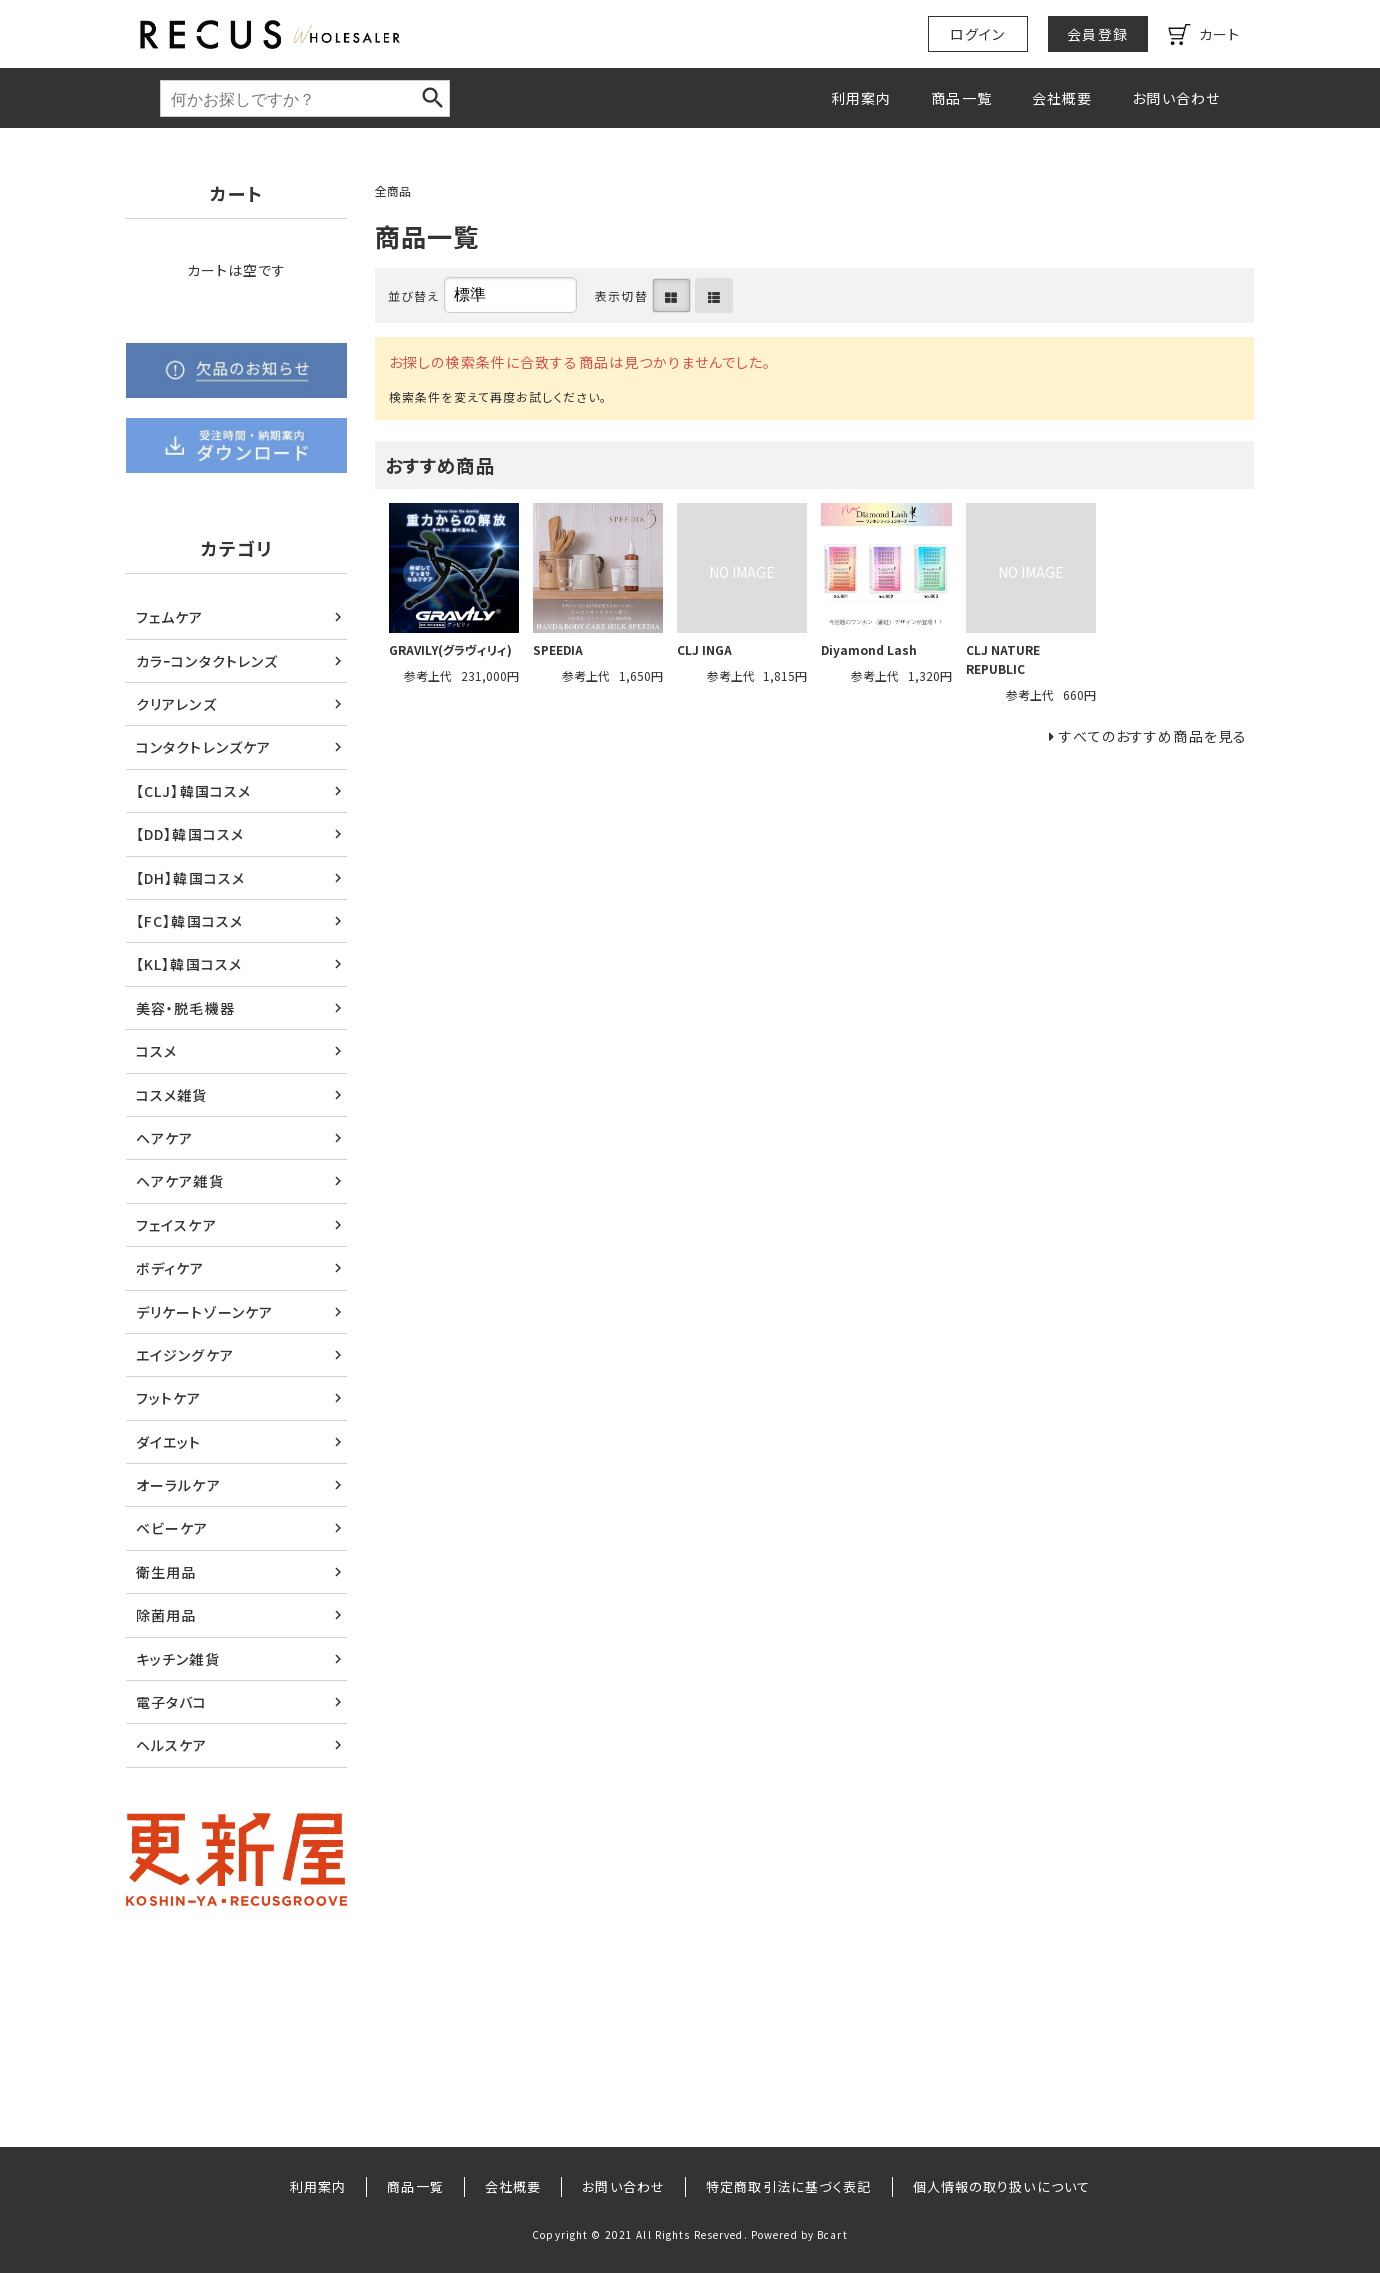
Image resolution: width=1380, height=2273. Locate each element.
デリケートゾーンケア (204, 1312)
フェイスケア (176, 1225)
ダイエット (169, 1442)
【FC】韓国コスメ (189, 921)
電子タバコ (172, 1702)
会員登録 (1097, 34)
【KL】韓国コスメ (189, 964)
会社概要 (1062, 98)
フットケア (169, 1398)
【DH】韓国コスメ (190, 878)
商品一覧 (961, 98)
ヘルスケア (172, 1745)
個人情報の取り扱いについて (1002, 2186)
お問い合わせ (1176, 98)
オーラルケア (178, 1485)
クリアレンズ (176, 704)
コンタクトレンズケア (203, 747)
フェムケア (170, 617)
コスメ (156, 1051)
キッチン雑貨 (178, 1659)
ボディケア (170, 1268)
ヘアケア (164, 1138)
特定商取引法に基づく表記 (788, 2186)
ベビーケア (172, 1528)
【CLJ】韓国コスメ (193, 791)
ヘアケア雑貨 (180, 1181)
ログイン (977, 34)
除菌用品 (166, 1615)
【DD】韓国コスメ (190, 834)
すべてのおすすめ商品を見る (1153, 736)
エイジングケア (185, 1355)
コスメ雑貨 (172, 1095)
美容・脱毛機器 (185, 1008)
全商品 (393, 190)
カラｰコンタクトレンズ (207, 661)
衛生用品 (166, 1572)
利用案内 (861, 98)
